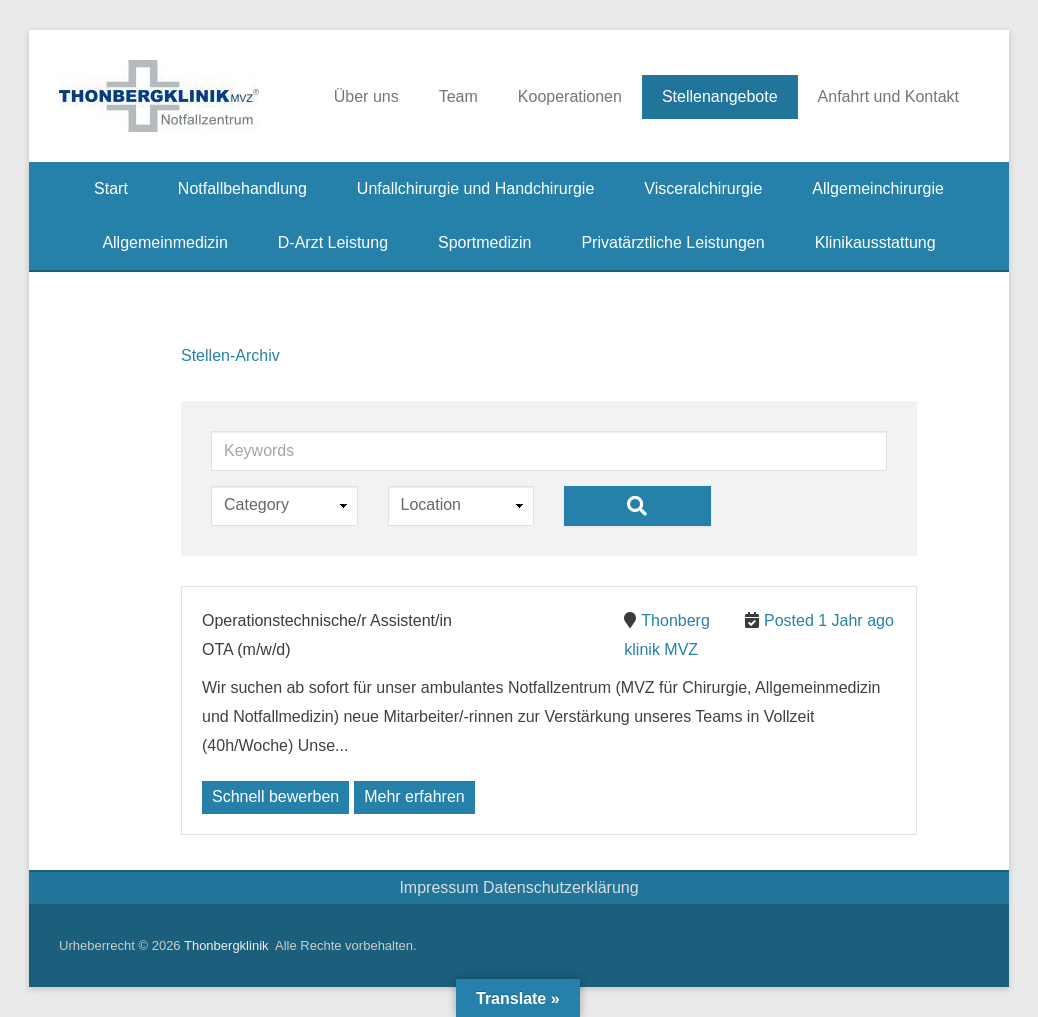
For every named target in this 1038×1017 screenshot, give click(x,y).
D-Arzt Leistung (333, 242)
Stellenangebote (720, 96)
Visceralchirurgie (703, 188)
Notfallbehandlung (242, 188)
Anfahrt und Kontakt (888, 96)
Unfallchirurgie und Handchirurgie (475, 188)
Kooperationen (570, 96)
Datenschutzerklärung (561, 887)
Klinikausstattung (875, 242)
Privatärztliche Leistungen (672, 242)
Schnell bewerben (275, 796)
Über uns (366, 96)
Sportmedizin (484, 242)
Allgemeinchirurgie (878, 188)
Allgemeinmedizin (164, 242)
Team (458, 96)
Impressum (441, 887)
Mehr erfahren (414, 796)
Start (111, 188)
